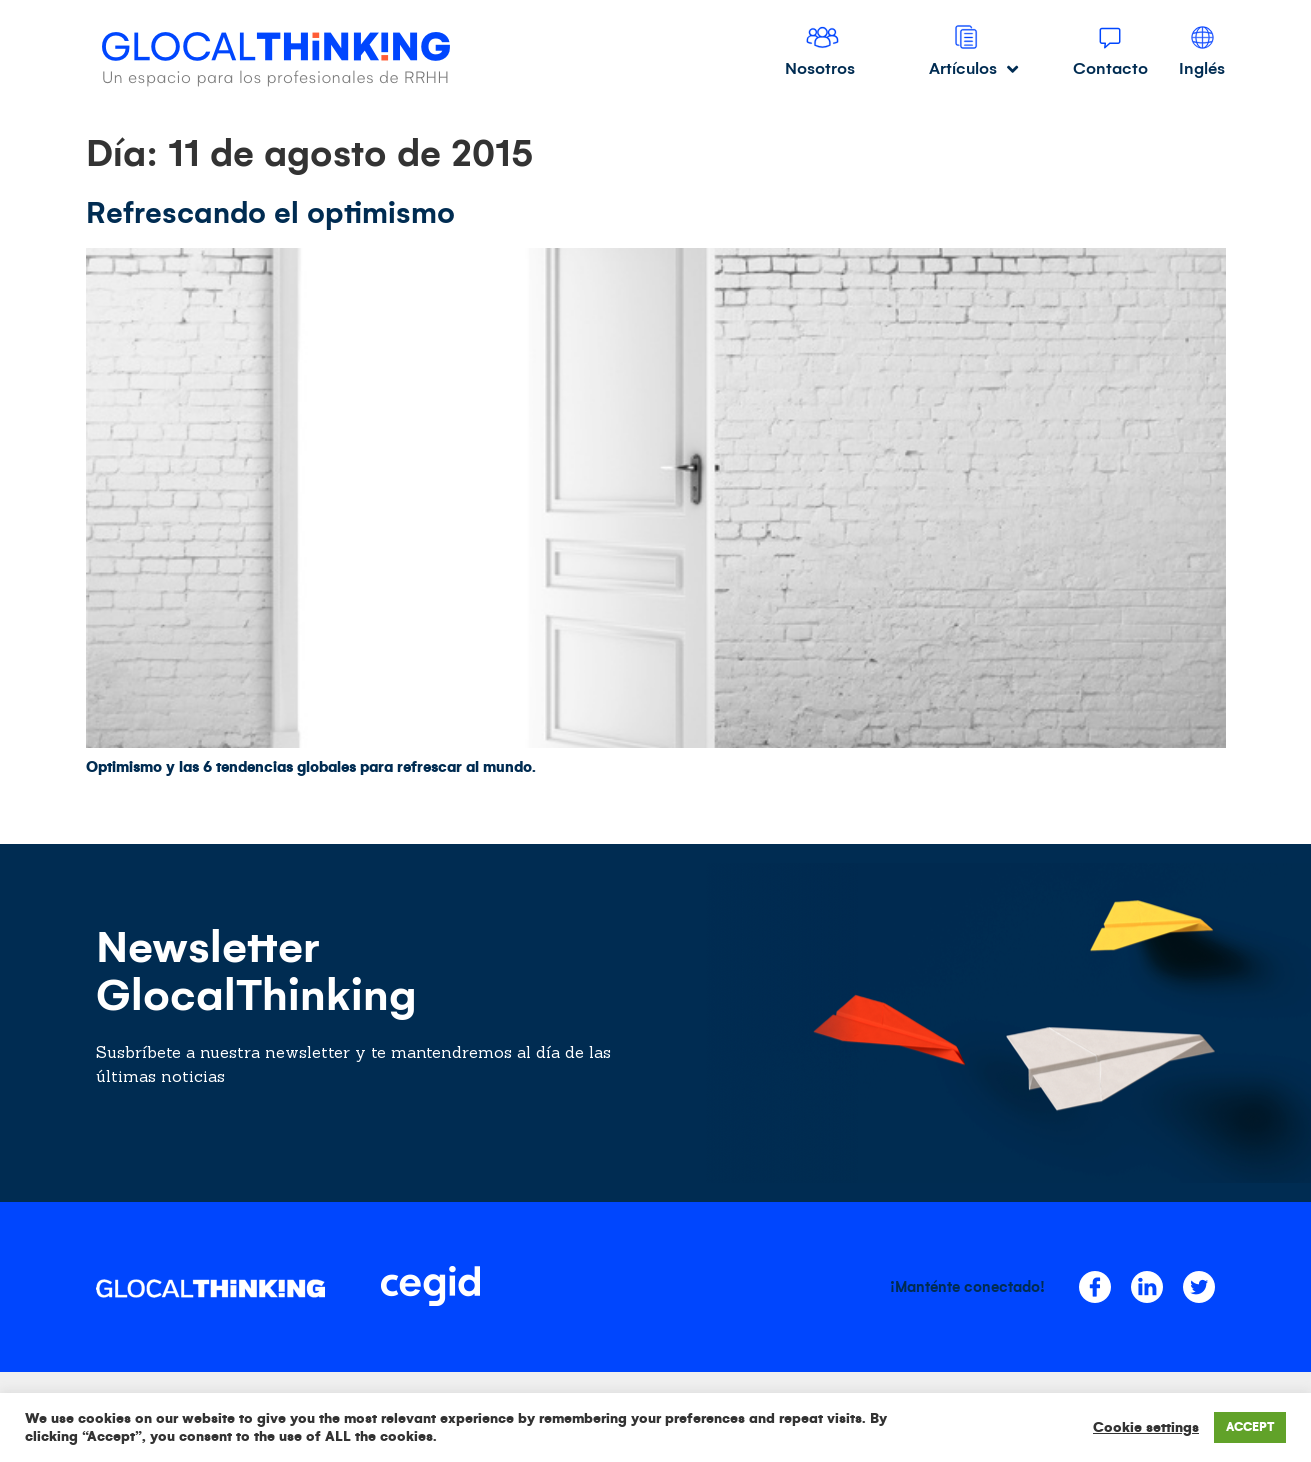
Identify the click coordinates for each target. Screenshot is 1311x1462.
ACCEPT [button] (1250, 1427)
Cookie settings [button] (1146, 1427)
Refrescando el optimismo (270, 213)
